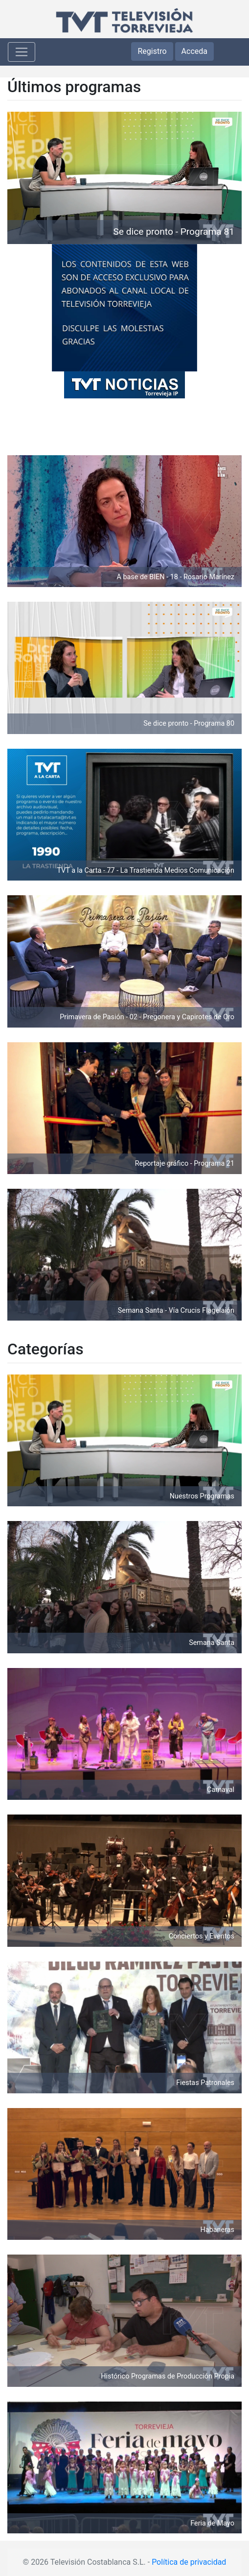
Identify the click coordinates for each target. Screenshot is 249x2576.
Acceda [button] (194, 51)
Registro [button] (151, 51)
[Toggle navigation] (21, 52)
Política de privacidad (189, 2562)
